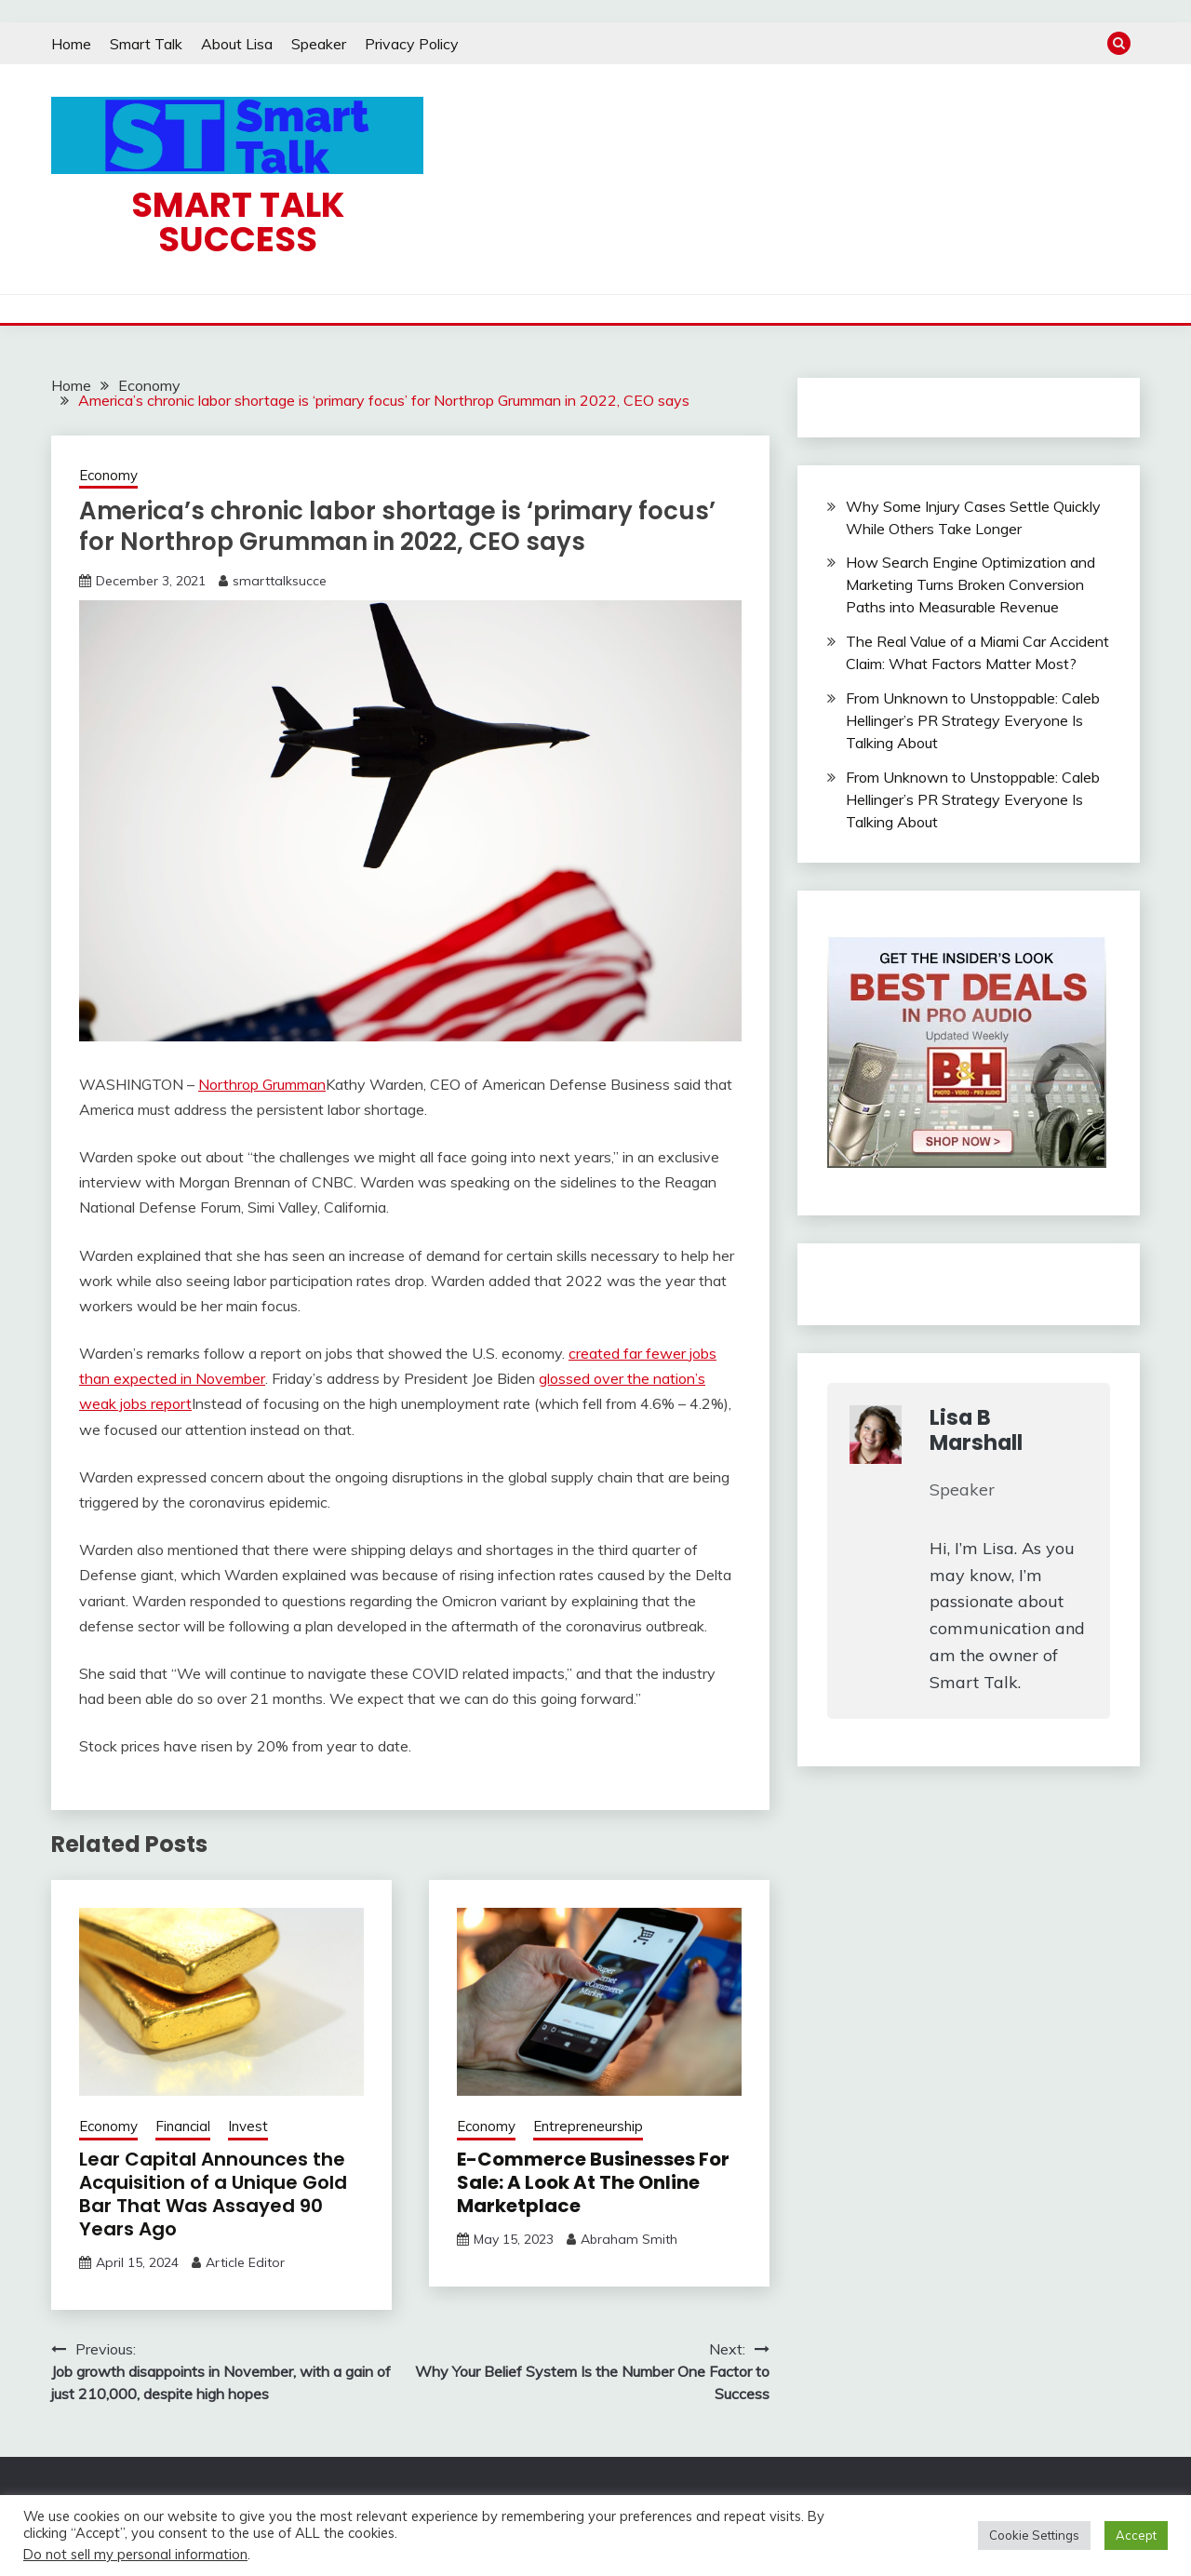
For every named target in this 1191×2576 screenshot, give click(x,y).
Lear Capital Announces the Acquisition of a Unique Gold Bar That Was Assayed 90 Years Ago (213, 2194)
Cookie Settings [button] (1034, 2535)
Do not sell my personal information (135, 2554)
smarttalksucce (280, 580)
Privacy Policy (412, 43)
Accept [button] (1136, 2535)
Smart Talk (146, 43)
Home (71, 43)
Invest (248, 2126)
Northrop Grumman (262, 1084)
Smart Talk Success (237, 222)
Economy (108, 475)
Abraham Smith (629, 2239)
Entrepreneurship (588, 2126)
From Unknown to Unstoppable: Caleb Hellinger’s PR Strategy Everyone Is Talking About (973, 720)
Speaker (318, 43)
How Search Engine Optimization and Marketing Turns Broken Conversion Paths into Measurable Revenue (970, 584)
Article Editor (245, 2262)
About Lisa (237, 43)
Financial (182, 2126)
